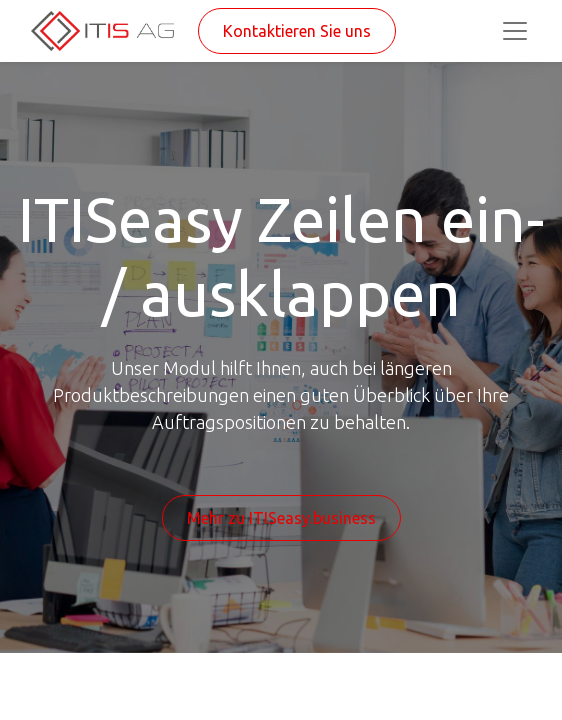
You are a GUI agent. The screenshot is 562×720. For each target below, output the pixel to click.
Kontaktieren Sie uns (297, 31)
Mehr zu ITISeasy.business (281, 518)
